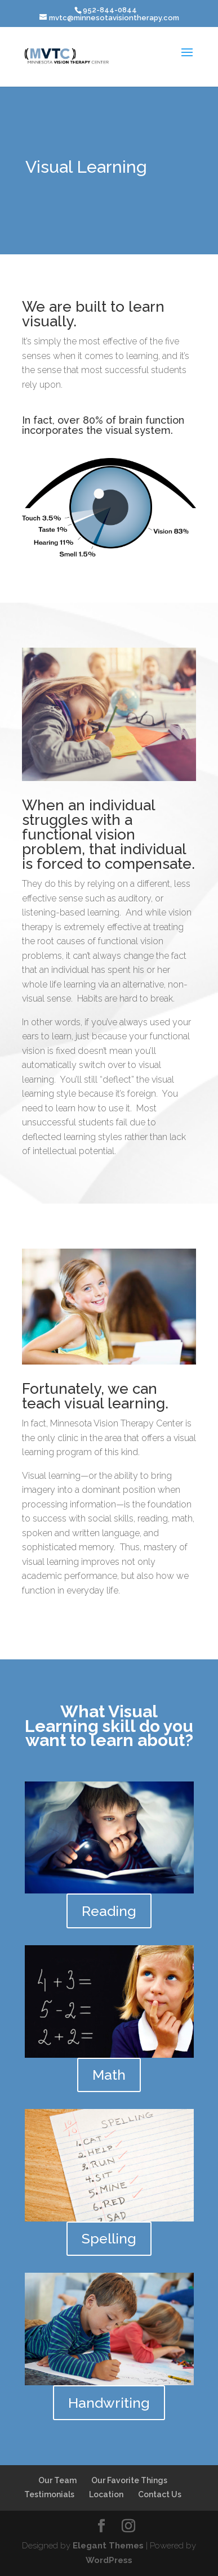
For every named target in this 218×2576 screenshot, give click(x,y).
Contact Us (159, 2494)
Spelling (109, 2238)
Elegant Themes (108, 2546)
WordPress (109, 2560)
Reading (109, 1910)
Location (106, 2494)
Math (109, 2074)
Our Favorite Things (129, 2480)
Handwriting (109, 2402)
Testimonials (49, 2494)
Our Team (57, 2480)
